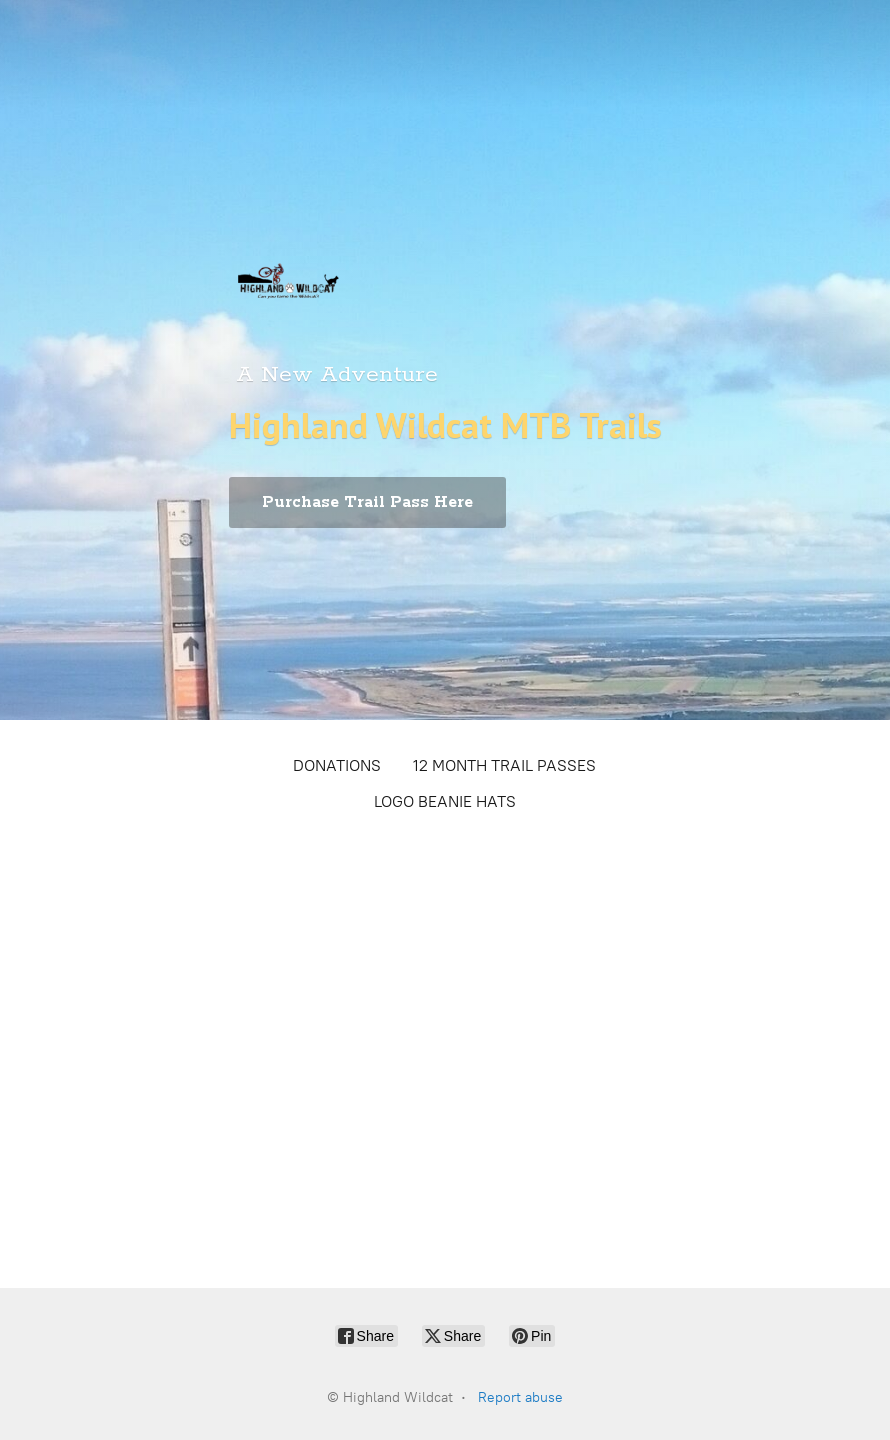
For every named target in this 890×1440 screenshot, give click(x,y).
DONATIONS (337, 765)
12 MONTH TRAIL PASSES (504, 765)
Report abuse (520, 1397)
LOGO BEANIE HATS (445, 801)
